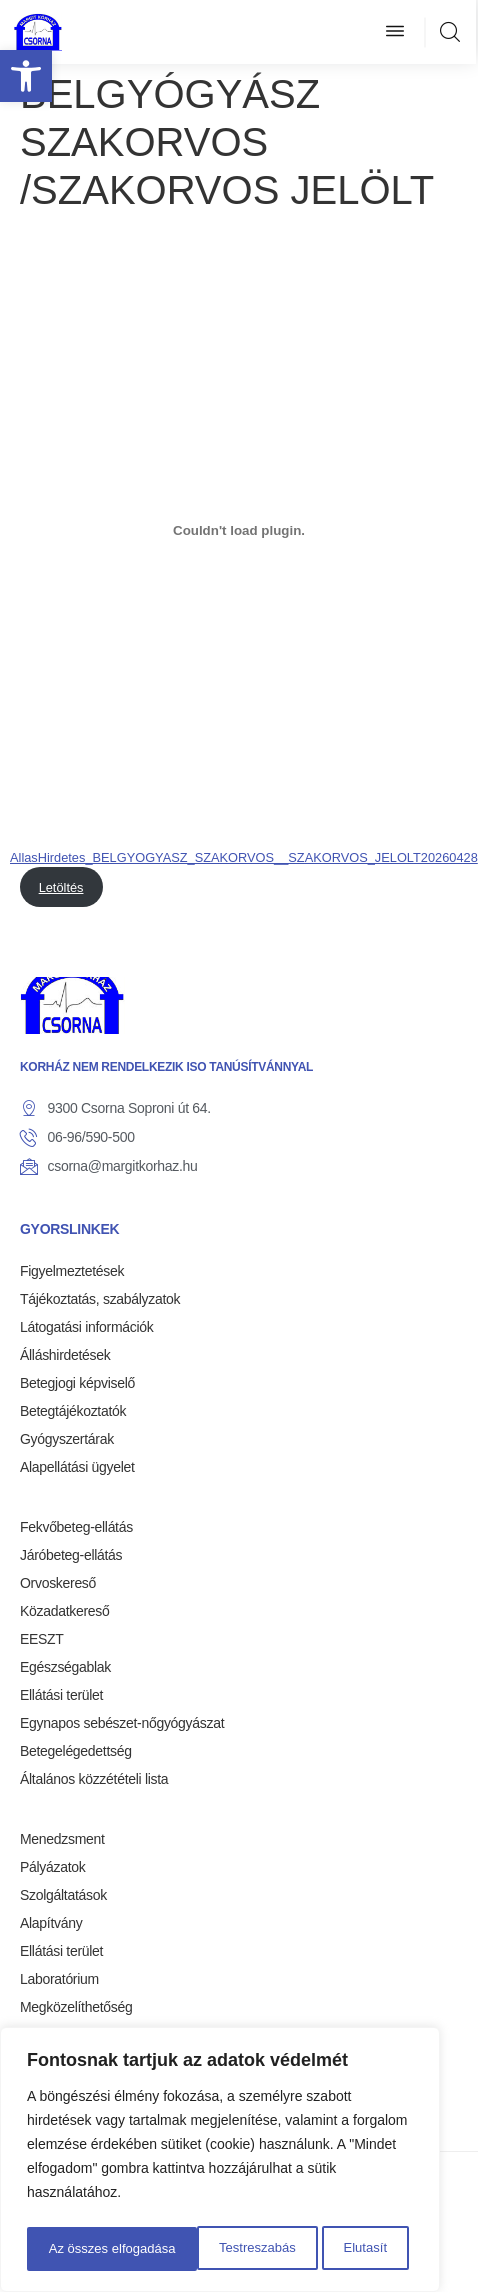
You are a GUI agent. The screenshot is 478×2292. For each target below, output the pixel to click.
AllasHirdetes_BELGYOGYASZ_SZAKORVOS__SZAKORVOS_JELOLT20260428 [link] (244, 857)
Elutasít (193, 2249)
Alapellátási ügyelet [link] (77, 1467)
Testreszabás (85, 2249)
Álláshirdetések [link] (65, 1355)
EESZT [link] (42, 1639)
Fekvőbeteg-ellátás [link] (76, 1527)
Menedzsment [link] (62, 1839)
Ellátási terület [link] (61, 1695)
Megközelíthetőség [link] (76, 2007)
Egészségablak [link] (65, 1667)
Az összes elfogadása (327, 2249)
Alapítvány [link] (51, 1923)
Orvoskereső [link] (58, 1583)
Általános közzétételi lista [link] (94, 1779)
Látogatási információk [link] (86, 1327)
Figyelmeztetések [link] (72, 1271)
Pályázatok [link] (52, 1867)
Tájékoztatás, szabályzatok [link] (100, 1299)
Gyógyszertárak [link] (67, 1439)
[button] (395, 32)
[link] (26, 76)
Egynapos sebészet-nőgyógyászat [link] (122, 1723)
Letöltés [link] (61, 887)
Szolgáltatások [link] (63, 1895)
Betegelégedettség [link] (76, 1751)
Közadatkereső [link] (65, 1611)
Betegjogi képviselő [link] (77, 1383)
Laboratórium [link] (59, 1979)
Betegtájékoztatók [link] (73, 1411)
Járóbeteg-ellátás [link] (71, 1555)
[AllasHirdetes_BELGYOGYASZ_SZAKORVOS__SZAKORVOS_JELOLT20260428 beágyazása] (239, 530)
